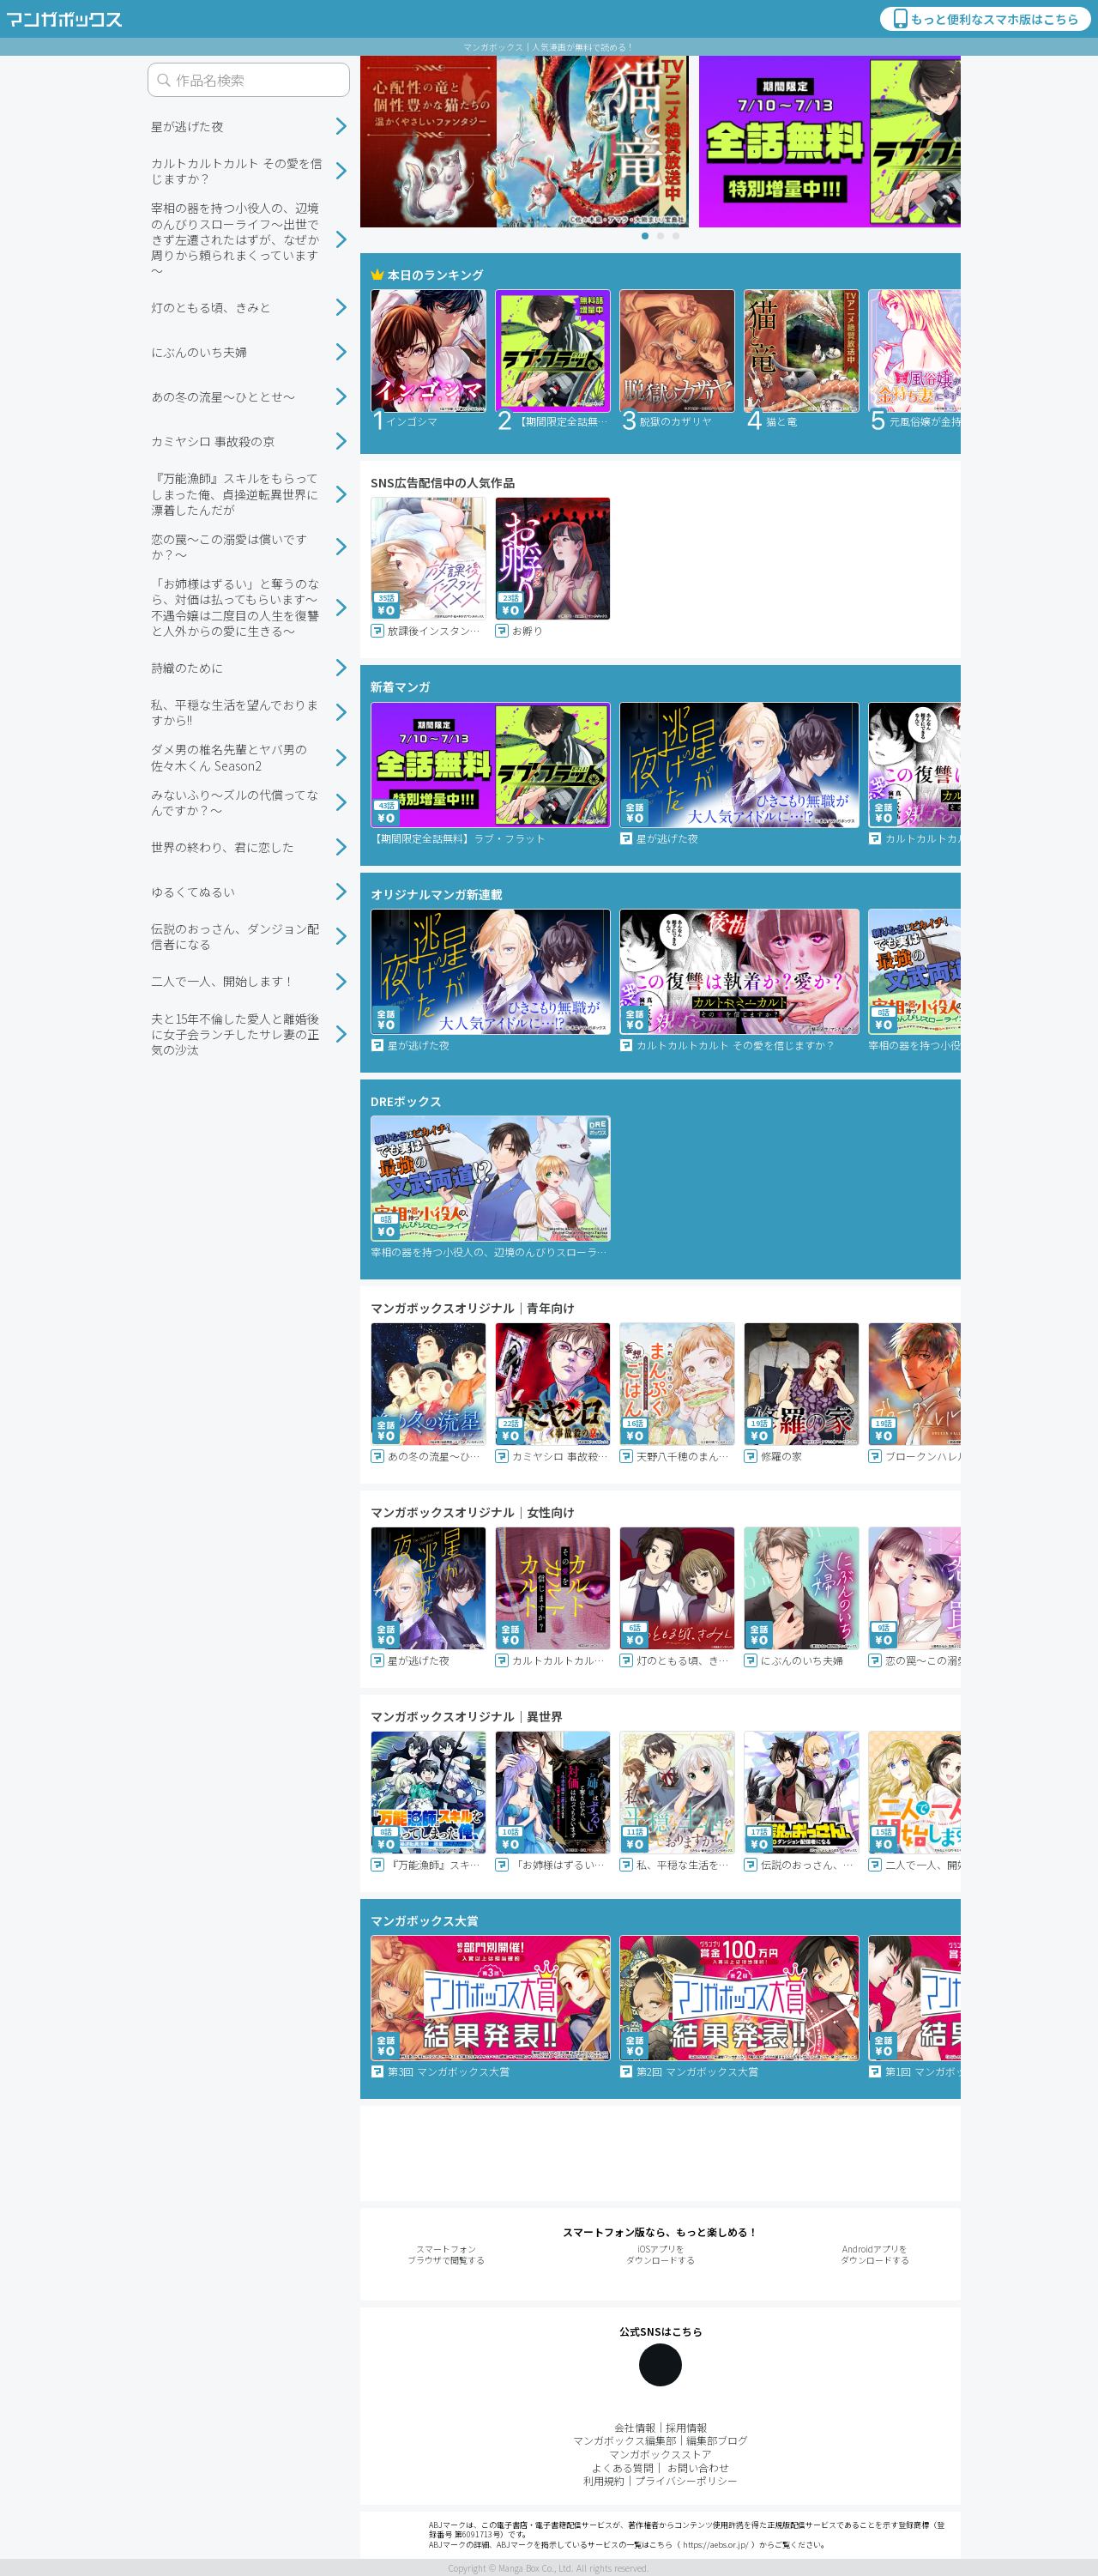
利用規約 (603, 2480)
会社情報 (634, 2427)
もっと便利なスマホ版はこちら (984, 19)
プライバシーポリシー (686, 2480)
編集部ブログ (717, 2440)
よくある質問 (623, 2467)
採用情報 (686, 2427)
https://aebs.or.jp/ (715, 2544)
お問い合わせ (698, 2467)
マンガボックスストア (660, 2453)
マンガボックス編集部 (624, 2440)
